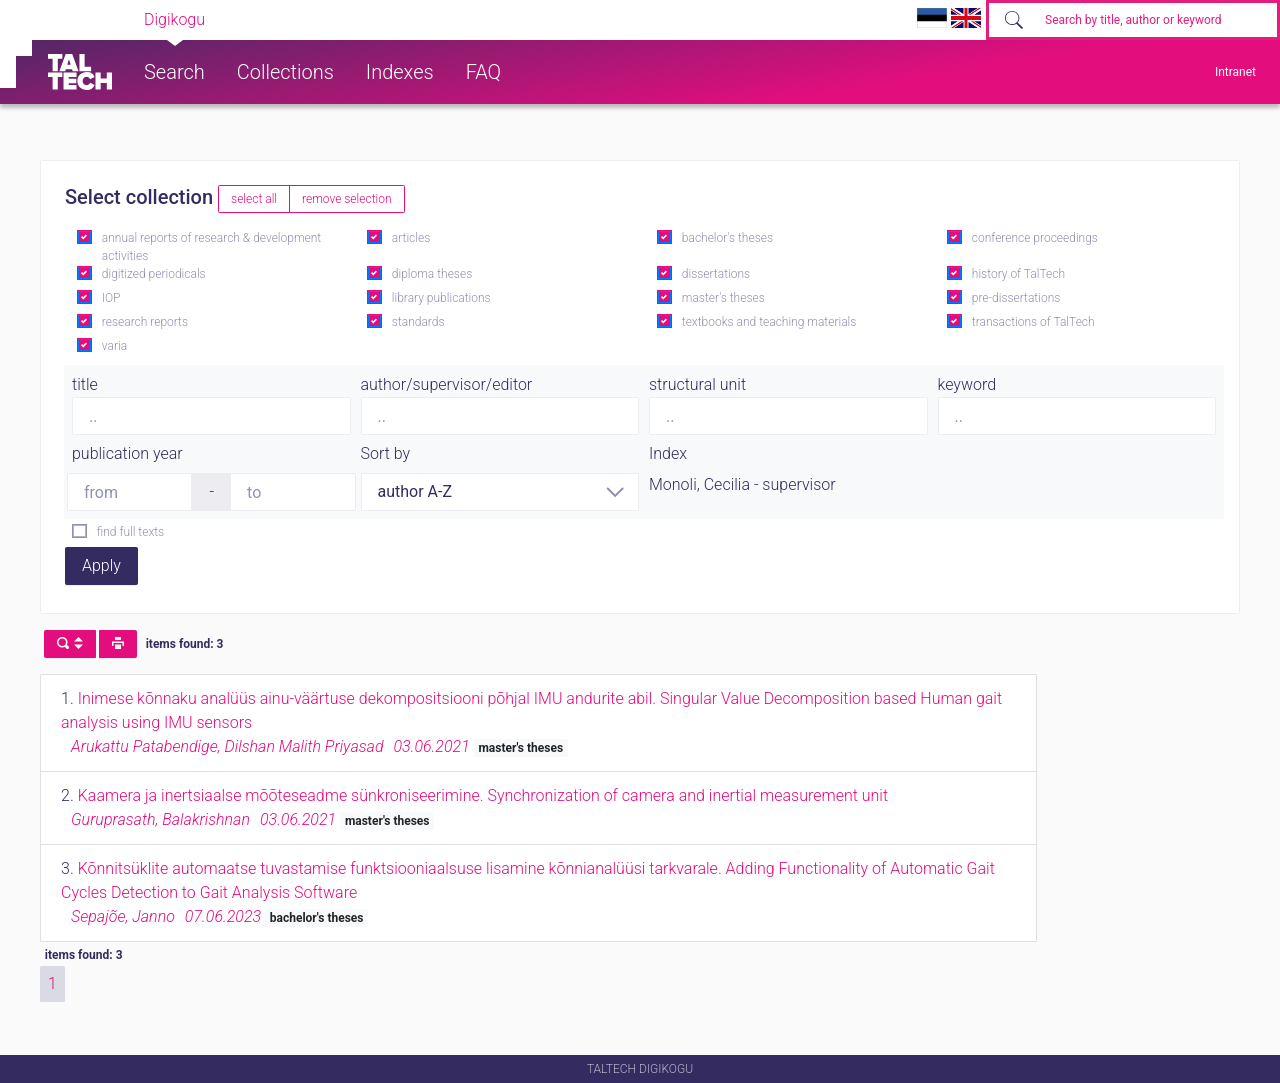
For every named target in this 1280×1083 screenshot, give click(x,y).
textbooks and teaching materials (769, 322)
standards (418, 322)
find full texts (130, 532)
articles (411, 238)
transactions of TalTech (1033, 322)
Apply (101, 565)
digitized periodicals (154, 274)
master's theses (723, 298)
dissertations (716, 274)
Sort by (386, 453)
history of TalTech (1018, 274)
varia (114, 346)
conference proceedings (1035, 238)
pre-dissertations (1016, 298)
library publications (441, 298)
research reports (145, 322)
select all (254, 199)
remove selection (346, 199)
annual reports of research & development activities (211, 247)
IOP (111, 298)
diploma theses (432, 274)
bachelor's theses (727, 238)
